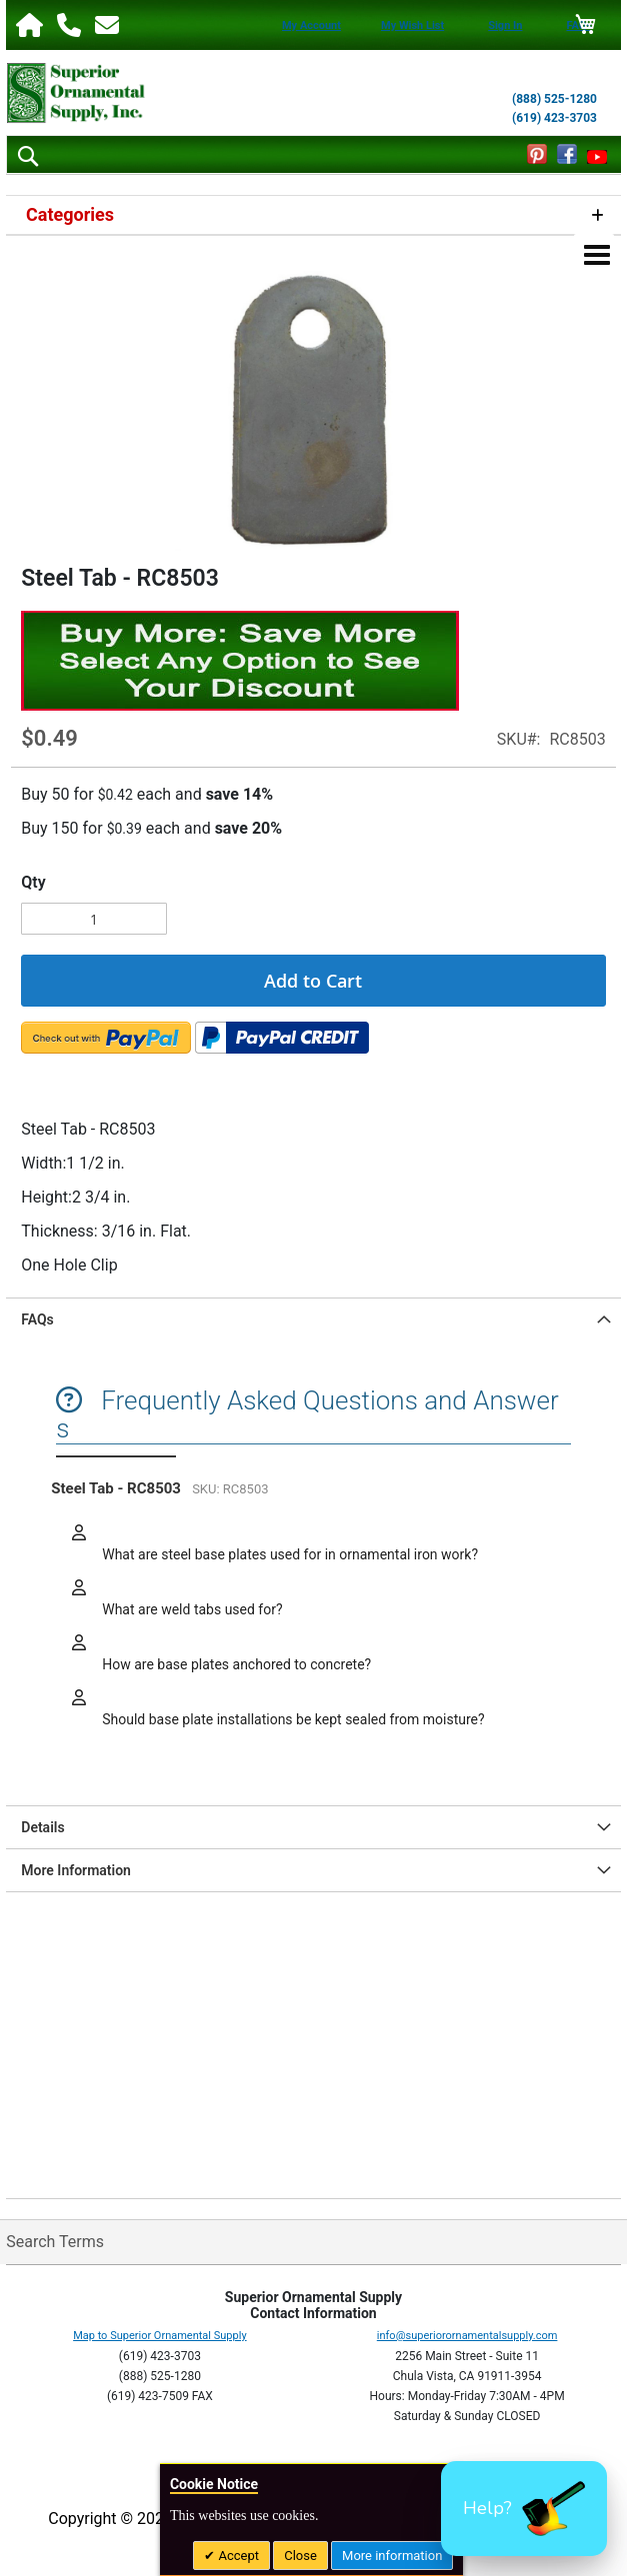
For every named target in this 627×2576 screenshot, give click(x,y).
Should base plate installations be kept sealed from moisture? (292, 1719)
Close (300, 2555)
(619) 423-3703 (554, 118)
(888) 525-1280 (554, 99)
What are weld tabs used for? (191, 1609)
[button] (524, 2508)
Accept (237, 2555)
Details (42, 1827)
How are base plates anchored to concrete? (235, 1664)
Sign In (505, 25)
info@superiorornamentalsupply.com (467, 2335)
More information (392, 2555)
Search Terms (55, 2241)
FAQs (37, 1319)
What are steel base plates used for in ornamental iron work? (288, 1554)
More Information (76, 1870)
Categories (70, 214)
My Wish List (412, 25)
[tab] (313, 1318)
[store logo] (76, 93)
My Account (311, 25)
